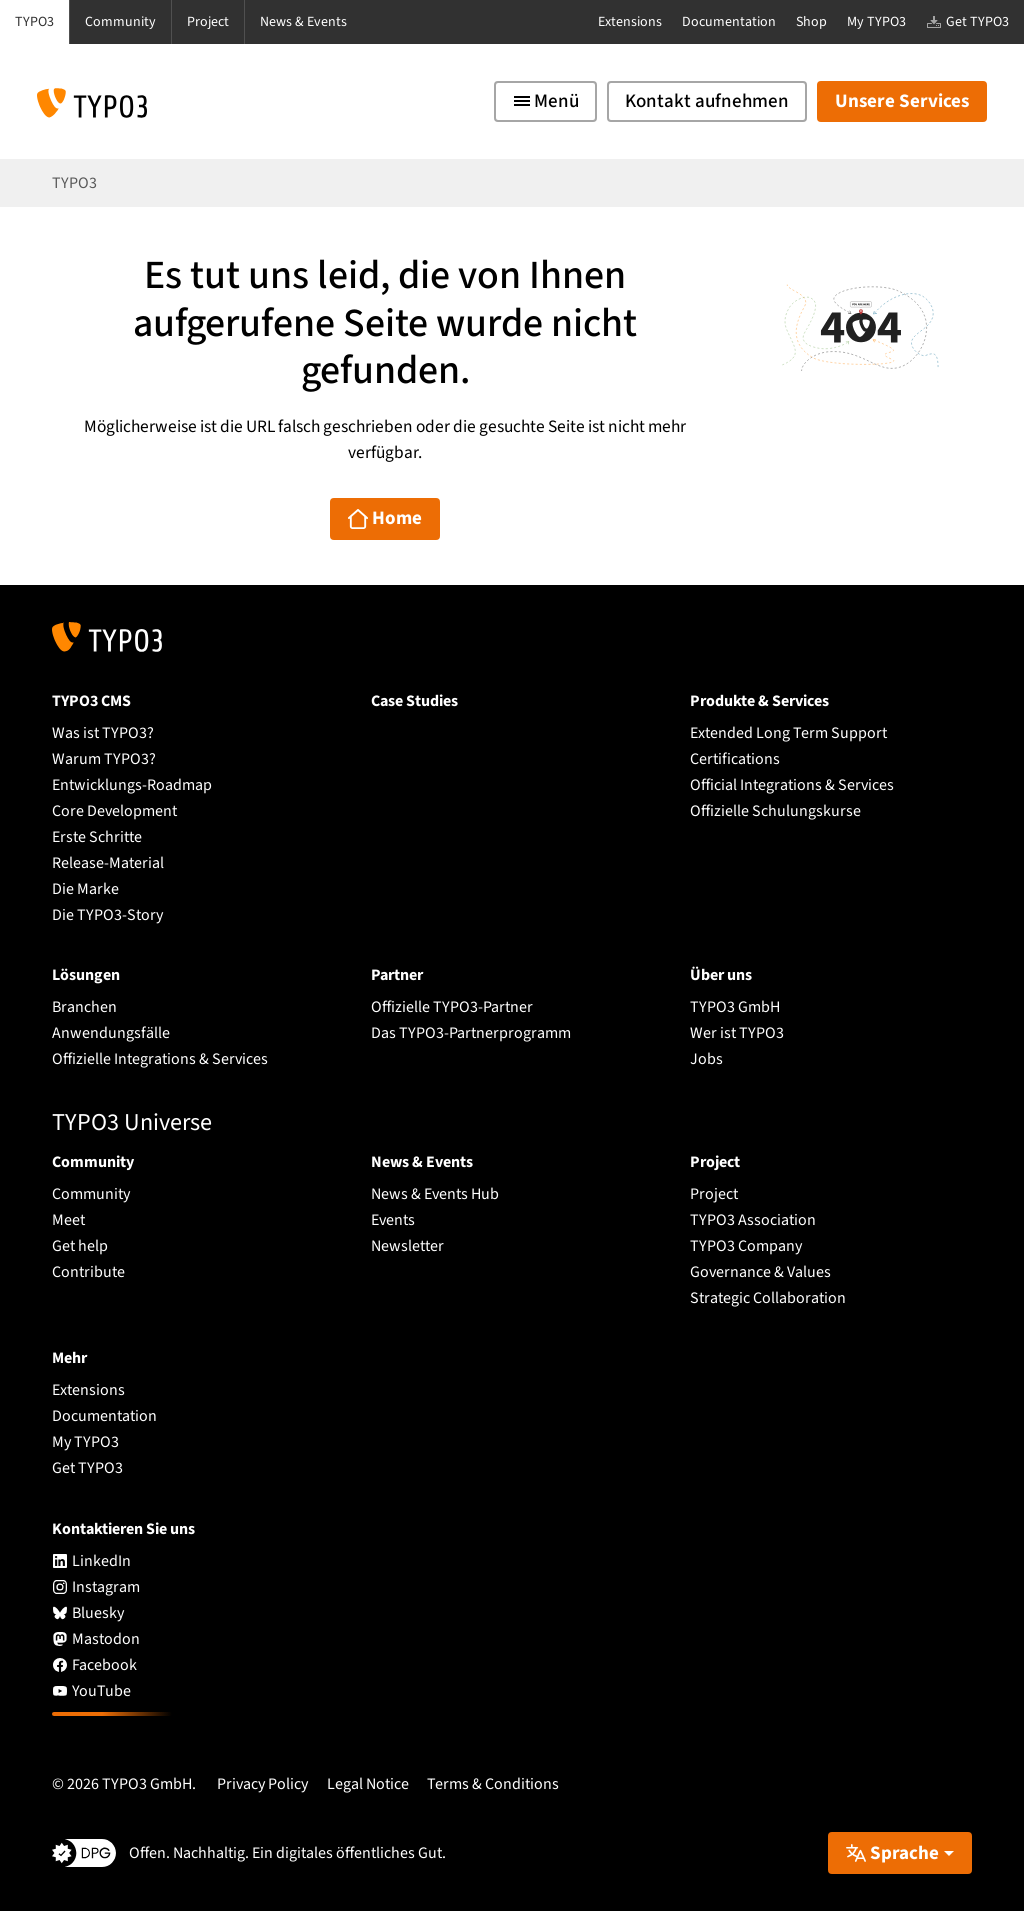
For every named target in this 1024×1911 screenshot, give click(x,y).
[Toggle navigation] (545, 101)
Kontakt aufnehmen (707, 101)
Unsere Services (902, 101)
